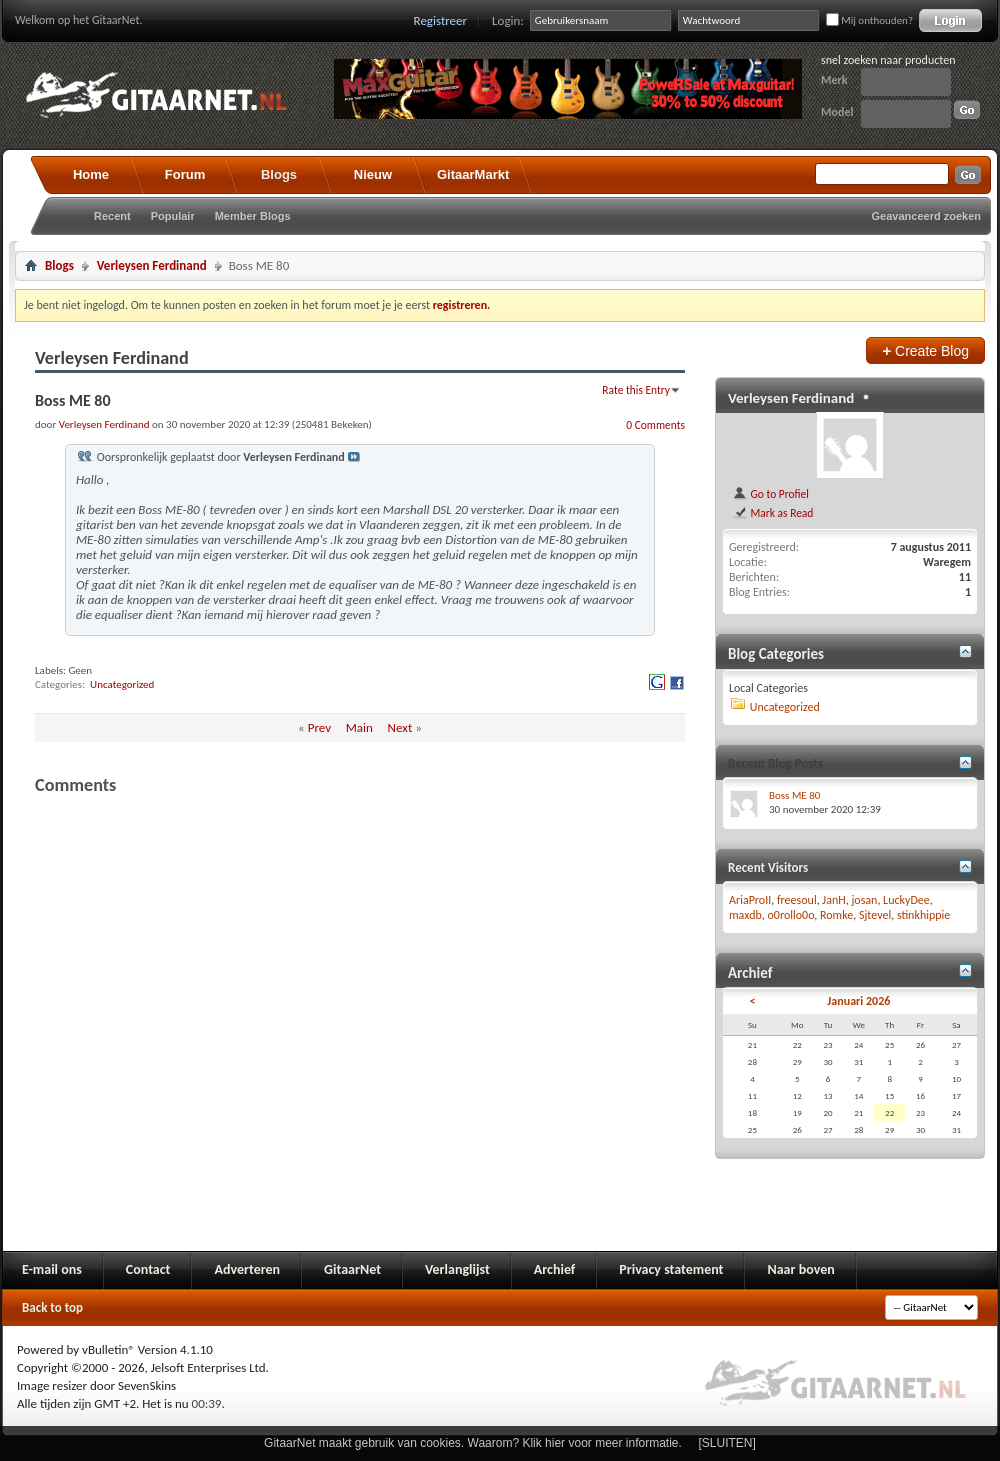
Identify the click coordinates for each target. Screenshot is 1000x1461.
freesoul (797, 900)
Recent (112, 216)
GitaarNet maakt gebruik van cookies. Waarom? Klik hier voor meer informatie (471, 1443)
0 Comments (655, 425)
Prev (319, 727)
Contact (148, 1269)
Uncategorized (122, 684)
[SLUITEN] (727, 1443)
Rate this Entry (636, 390)
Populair (173, 216)
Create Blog (925, 350)
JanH (833, 900)
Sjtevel (875, 915)
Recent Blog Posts (775, 763)
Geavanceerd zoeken (926, 216)
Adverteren (247, 1269)
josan (864, 900)
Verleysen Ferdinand (152, 265)
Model (837, 112)
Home (91, 174)
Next (400, 727)
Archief (554, 1269)
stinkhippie (923, 915)
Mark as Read (772, 513)
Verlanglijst (457, 1269)
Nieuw (373, 174)
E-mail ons (52, 1269)
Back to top (52, 1307)
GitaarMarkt (473, 174)
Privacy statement (671, 1269)
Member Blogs (253, 216)
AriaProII (750, 900)
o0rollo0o (791, 915)
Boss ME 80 (794, 795)
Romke (836, 915)
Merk (834, 80)
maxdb (745, 915)
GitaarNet (352, 1269)
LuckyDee (906, 900)
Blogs (279, 174)
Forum (185, 174)
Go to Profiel (770, 494)
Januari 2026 (858, 1001)
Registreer (441, 20)
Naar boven (800, 1269)
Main (359, 727)
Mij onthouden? (869, 20)
